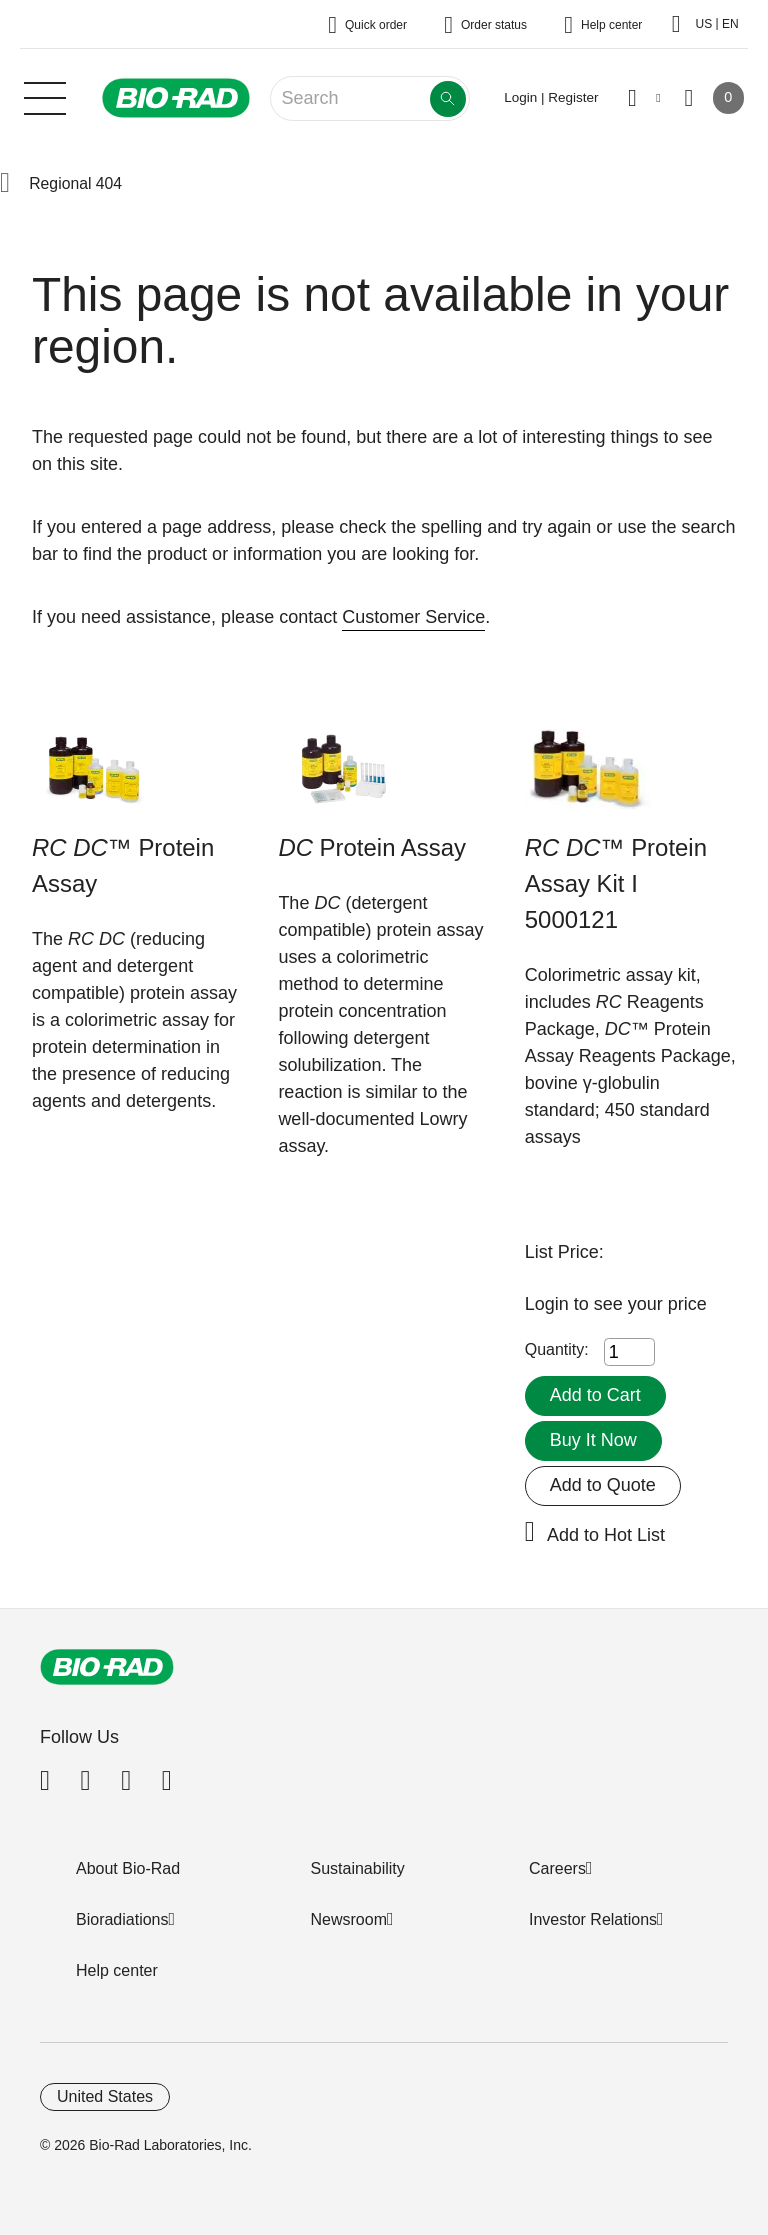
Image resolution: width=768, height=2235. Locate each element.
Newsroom (349, 1919)
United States (105, 2096)
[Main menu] (45, 96)
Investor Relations (593, 1919)
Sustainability (358, 1868)
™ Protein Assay (123, 865)
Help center (117, 1970)
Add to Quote (603, 1485)
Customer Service (413, 617)
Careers (557, 1868)
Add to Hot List (606, 1535)
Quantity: (557, 1349)
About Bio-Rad (128, 1868)
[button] (5, 184)
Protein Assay (372, 847)
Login (549, 1304)
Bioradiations (122, 1919)
